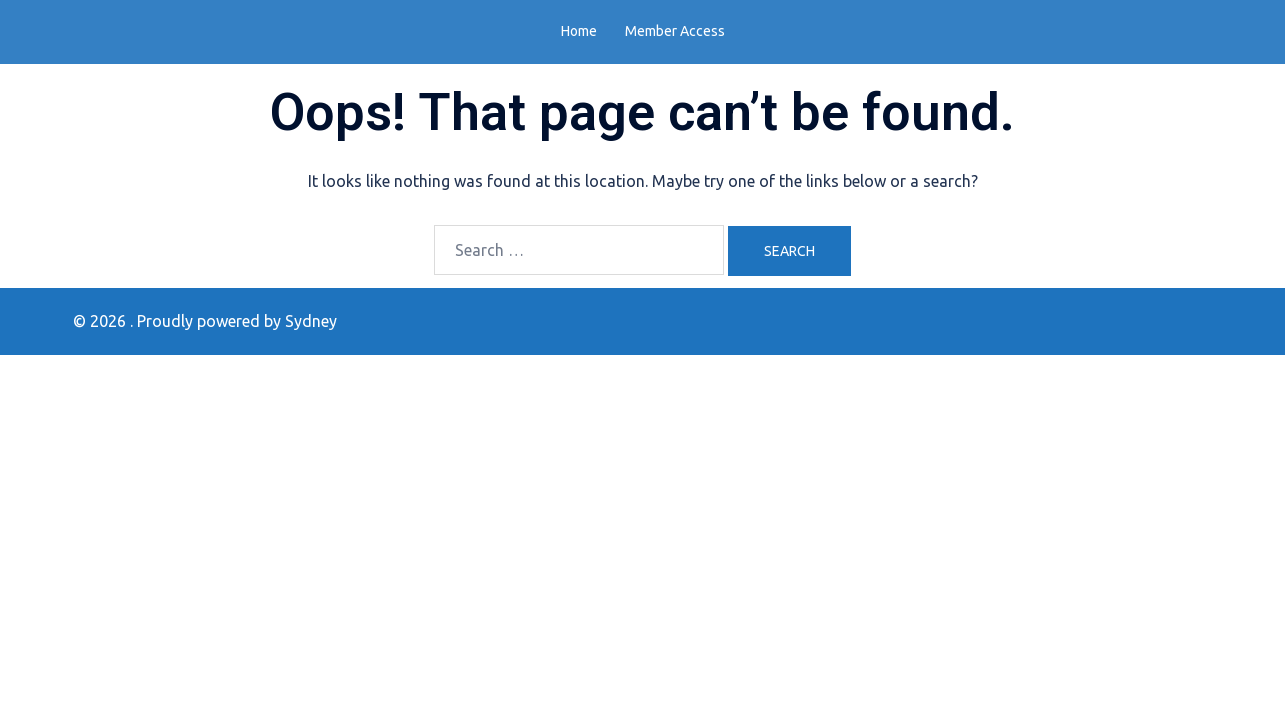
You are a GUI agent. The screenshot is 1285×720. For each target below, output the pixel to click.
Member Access (675, 31)
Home (579, 31)
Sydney (311, 321)
